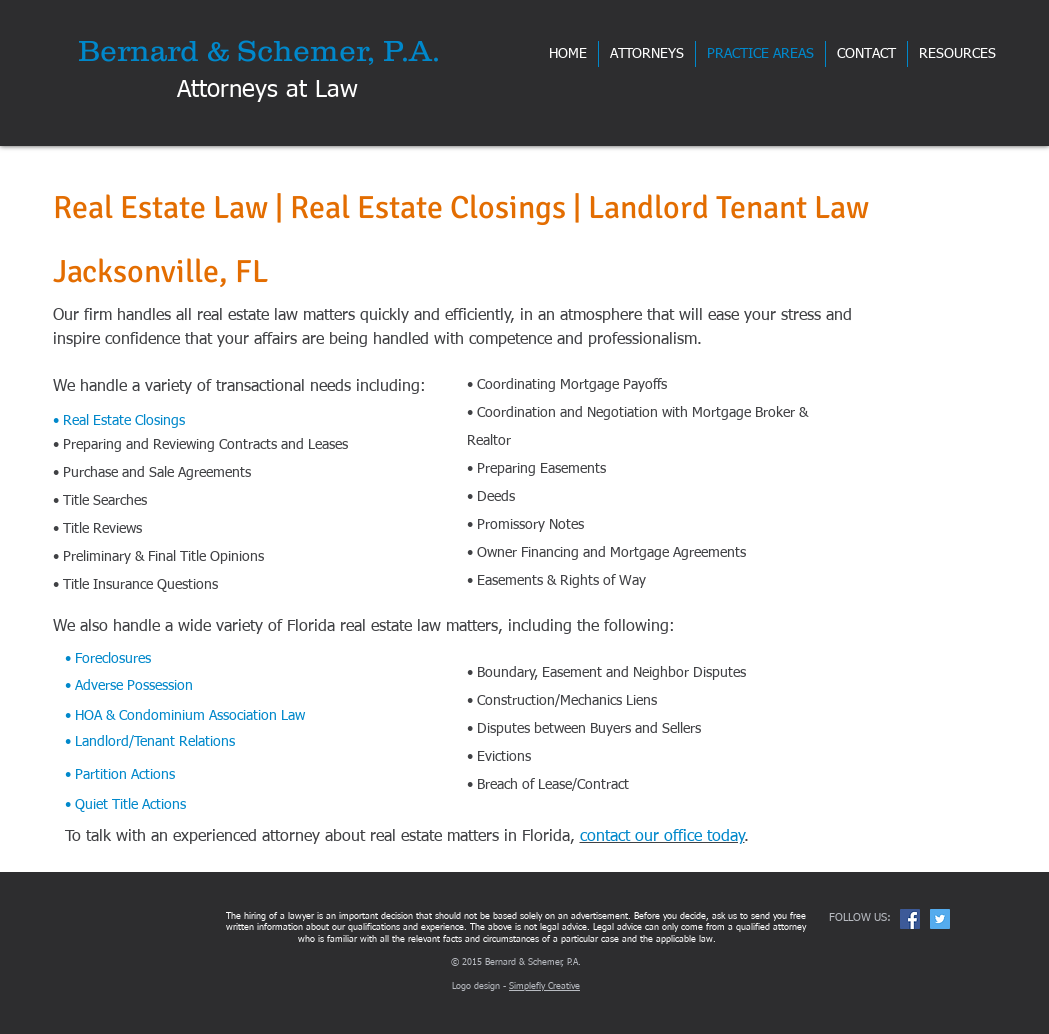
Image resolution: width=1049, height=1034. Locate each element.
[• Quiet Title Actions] (217, 805)
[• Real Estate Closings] (188, 421)
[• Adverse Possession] (217, 686)
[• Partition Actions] (217, 775)
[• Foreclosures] (217, 659)
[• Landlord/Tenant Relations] (217, 742)
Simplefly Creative (544, 986)
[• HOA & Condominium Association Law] (217, 716)
